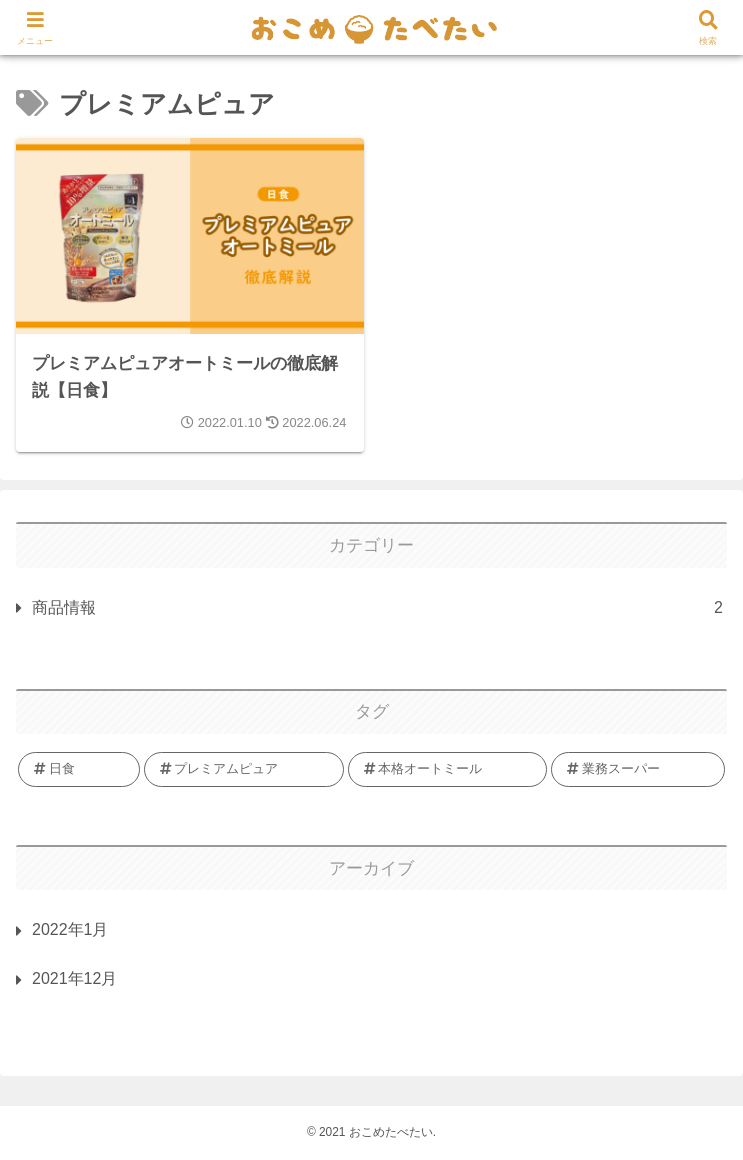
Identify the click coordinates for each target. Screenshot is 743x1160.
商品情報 (377, 608)
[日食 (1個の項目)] (79, 769)
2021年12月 (74, 978)
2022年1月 (70, 929)
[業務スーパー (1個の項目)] (638, 769)
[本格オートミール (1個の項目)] (448, 769)
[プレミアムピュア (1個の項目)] (244, 769)
